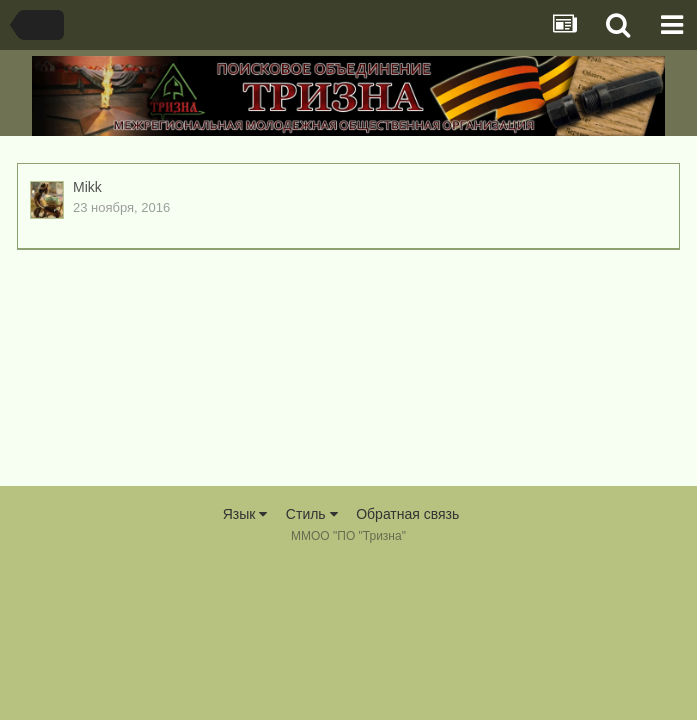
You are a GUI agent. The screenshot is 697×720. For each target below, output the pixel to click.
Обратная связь (407, 514)
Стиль (312, 514)
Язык (245, 514)
